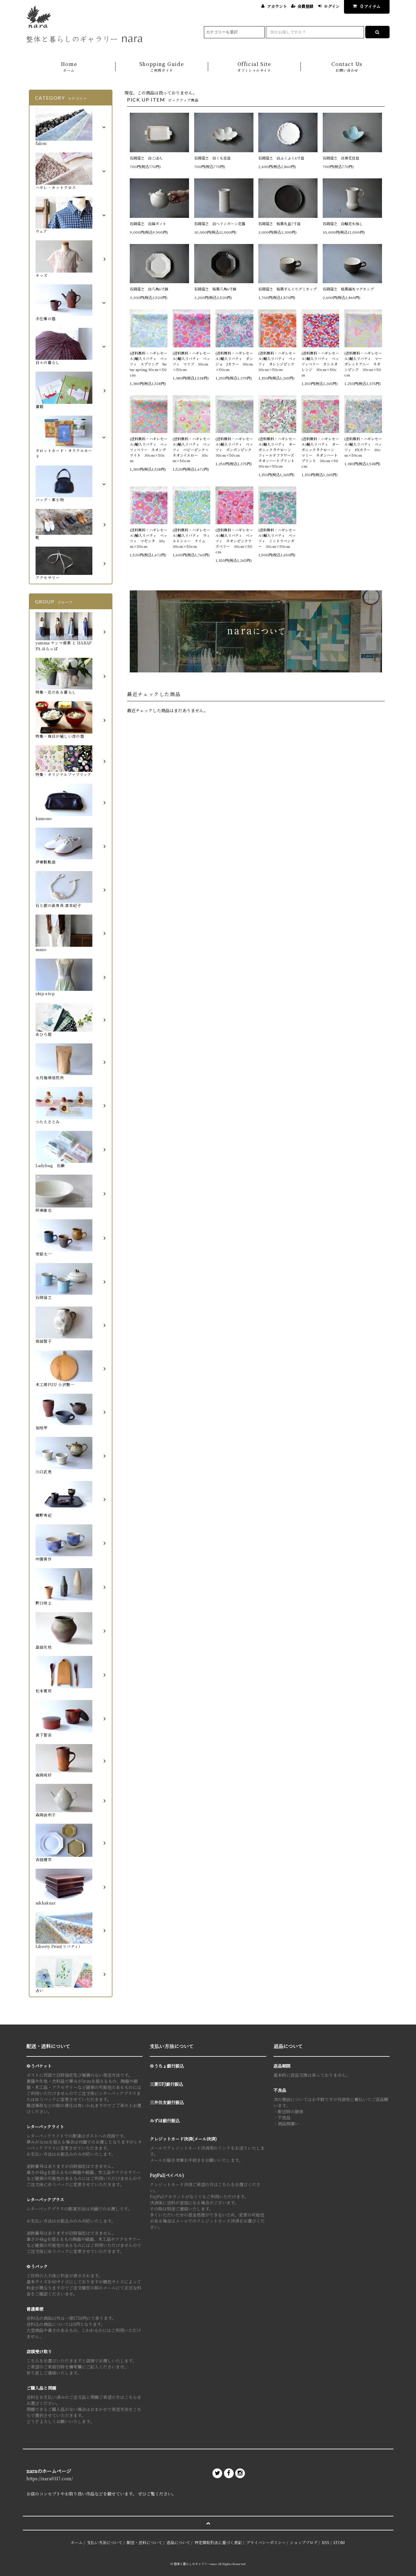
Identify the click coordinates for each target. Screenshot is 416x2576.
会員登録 (305, 6)
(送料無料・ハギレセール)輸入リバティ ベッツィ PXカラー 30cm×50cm (363, 447)
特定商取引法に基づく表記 (218, 2542)
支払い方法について (104, 2542)
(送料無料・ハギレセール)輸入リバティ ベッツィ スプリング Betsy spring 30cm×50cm (148, 363)
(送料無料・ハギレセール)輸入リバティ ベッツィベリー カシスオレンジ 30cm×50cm (320, 363)
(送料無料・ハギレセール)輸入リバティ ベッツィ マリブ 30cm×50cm (191, 361)
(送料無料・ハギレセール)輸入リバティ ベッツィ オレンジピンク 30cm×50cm (277, 361)
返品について (178, 2542)
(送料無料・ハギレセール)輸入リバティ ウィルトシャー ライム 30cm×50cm (191, 538)
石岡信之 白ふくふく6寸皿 (281, 157)
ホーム (77, 2542)
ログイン (331, 6)
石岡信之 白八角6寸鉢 (149, 288)
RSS (325, 2542)
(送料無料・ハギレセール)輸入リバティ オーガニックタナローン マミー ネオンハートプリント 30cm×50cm (320, 452)
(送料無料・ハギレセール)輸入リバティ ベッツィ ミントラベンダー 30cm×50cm (277, 538)
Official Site (254, 66)
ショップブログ (304, 2542)
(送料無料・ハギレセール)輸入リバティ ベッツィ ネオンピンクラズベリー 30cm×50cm (234, 540)
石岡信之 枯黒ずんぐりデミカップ (287, 288)
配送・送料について (144, 2542)
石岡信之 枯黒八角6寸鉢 (215, 288)
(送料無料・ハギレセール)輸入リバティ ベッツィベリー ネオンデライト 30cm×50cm (148, 449)
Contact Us (347, 66)
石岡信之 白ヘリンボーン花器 (219, 223)
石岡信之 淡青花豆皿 (341, 157)
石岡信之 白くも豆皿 (212, 157)
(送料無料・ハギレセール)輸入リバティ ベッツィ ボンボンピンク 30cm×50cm (234, 447)
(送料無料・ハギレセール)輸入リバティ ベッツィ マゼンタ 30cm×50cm (148, 538)
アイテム (365, 6)
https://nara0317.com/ (49, 2478)
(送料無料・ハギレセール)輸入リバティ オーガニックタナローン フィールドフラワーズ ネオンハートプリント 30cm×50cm (277, 452)
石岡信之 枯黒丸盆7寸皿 (279, 223)
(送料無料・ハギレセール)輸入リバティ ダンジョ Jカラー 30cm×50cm (234, 361)
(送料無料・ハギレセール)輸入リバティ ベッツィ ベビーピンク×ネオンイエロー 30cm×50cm (191, 449)
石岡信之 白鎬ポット (148, 223)
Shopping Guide (162, 66)
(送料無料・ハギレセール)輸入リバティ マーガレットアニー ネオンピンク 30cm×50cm (363, 363)
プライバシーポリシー (266, 2542)
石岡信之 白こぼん (146, 157)
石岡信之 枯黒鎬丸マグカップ (348, 288)
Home (69, 66)
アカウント (277, 6)
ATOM (339, 2542)
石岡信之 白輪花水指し (344, 223)
